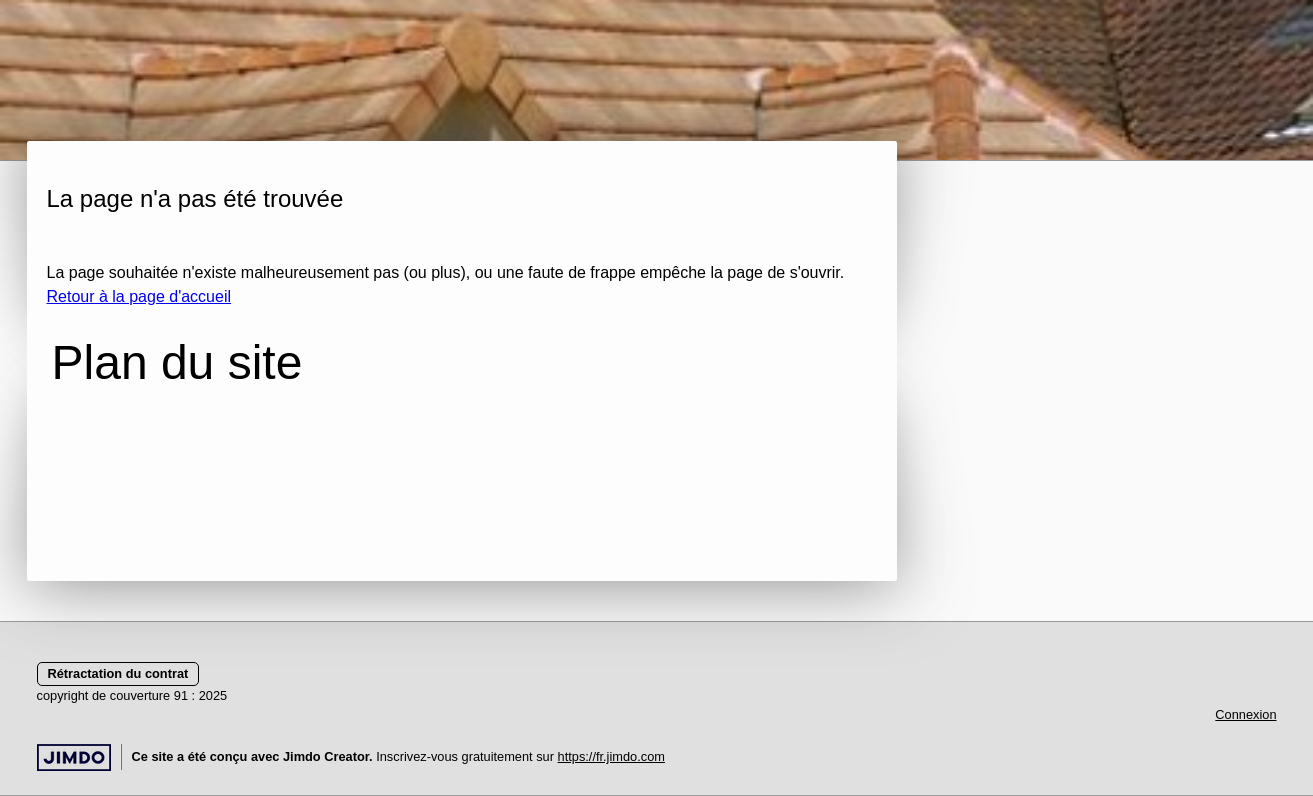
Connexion (1245, 714)
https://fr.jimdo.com (611, 756)
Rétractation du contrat (118, 673)
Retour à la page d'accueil (139, 296)
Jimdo (74, 757)
